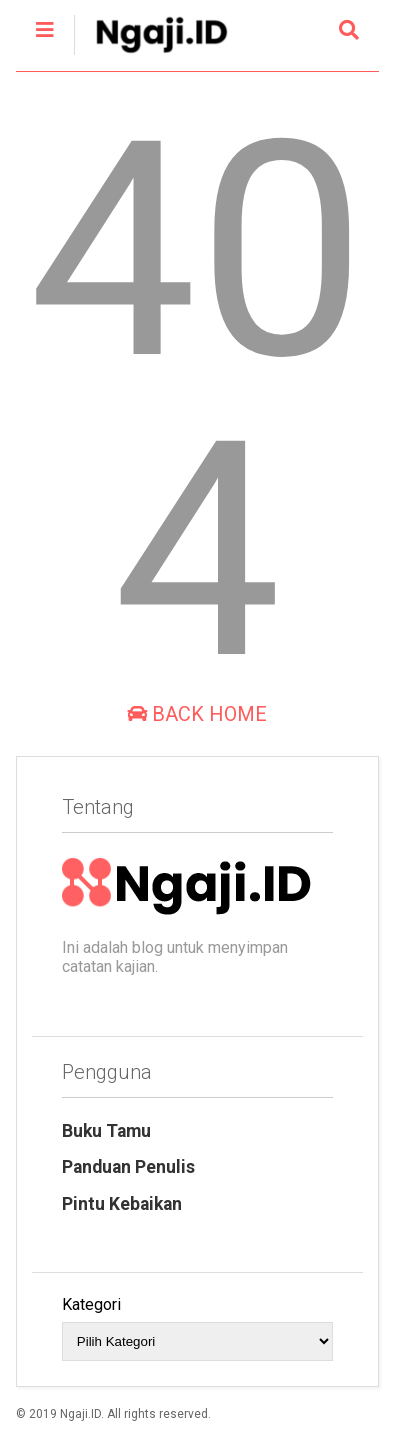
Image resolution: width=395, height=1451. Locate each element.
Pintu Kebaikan (122, 1204)
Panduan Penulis (128, 1167)
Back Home (197, 714)
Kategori (91, 1304)
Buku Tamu (106, 1131)
